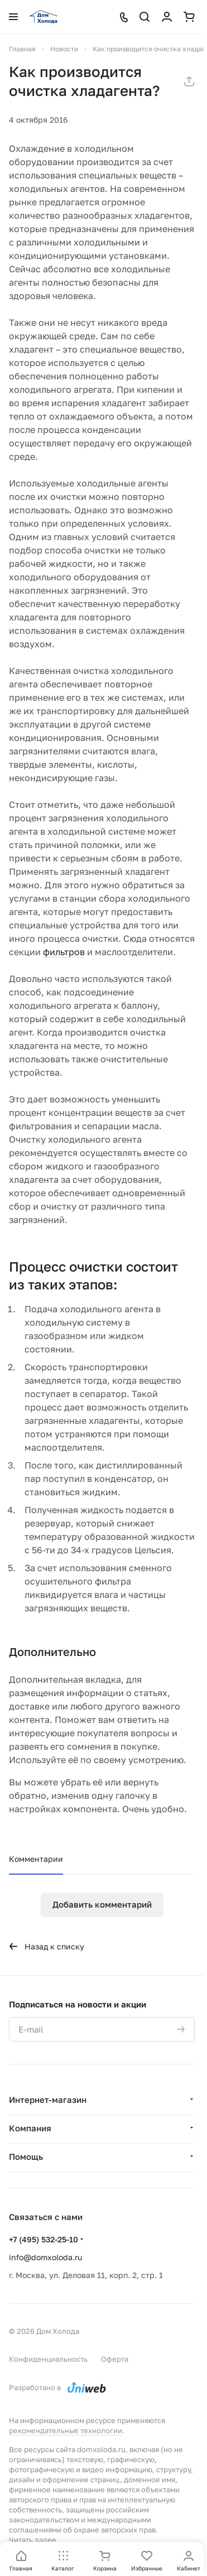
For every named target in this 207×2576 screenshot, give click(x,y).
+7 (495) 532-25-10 (43, 2239)
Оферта (114, 2358)
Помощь (26, 2156)
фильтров (64, 951)
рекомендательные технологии (65, 2430)
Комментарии (36, 1859)
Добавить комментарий (102, 1904)
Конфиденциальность (48, 2358)
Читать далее (32, 2539)
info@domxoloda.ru (45, 2257)
